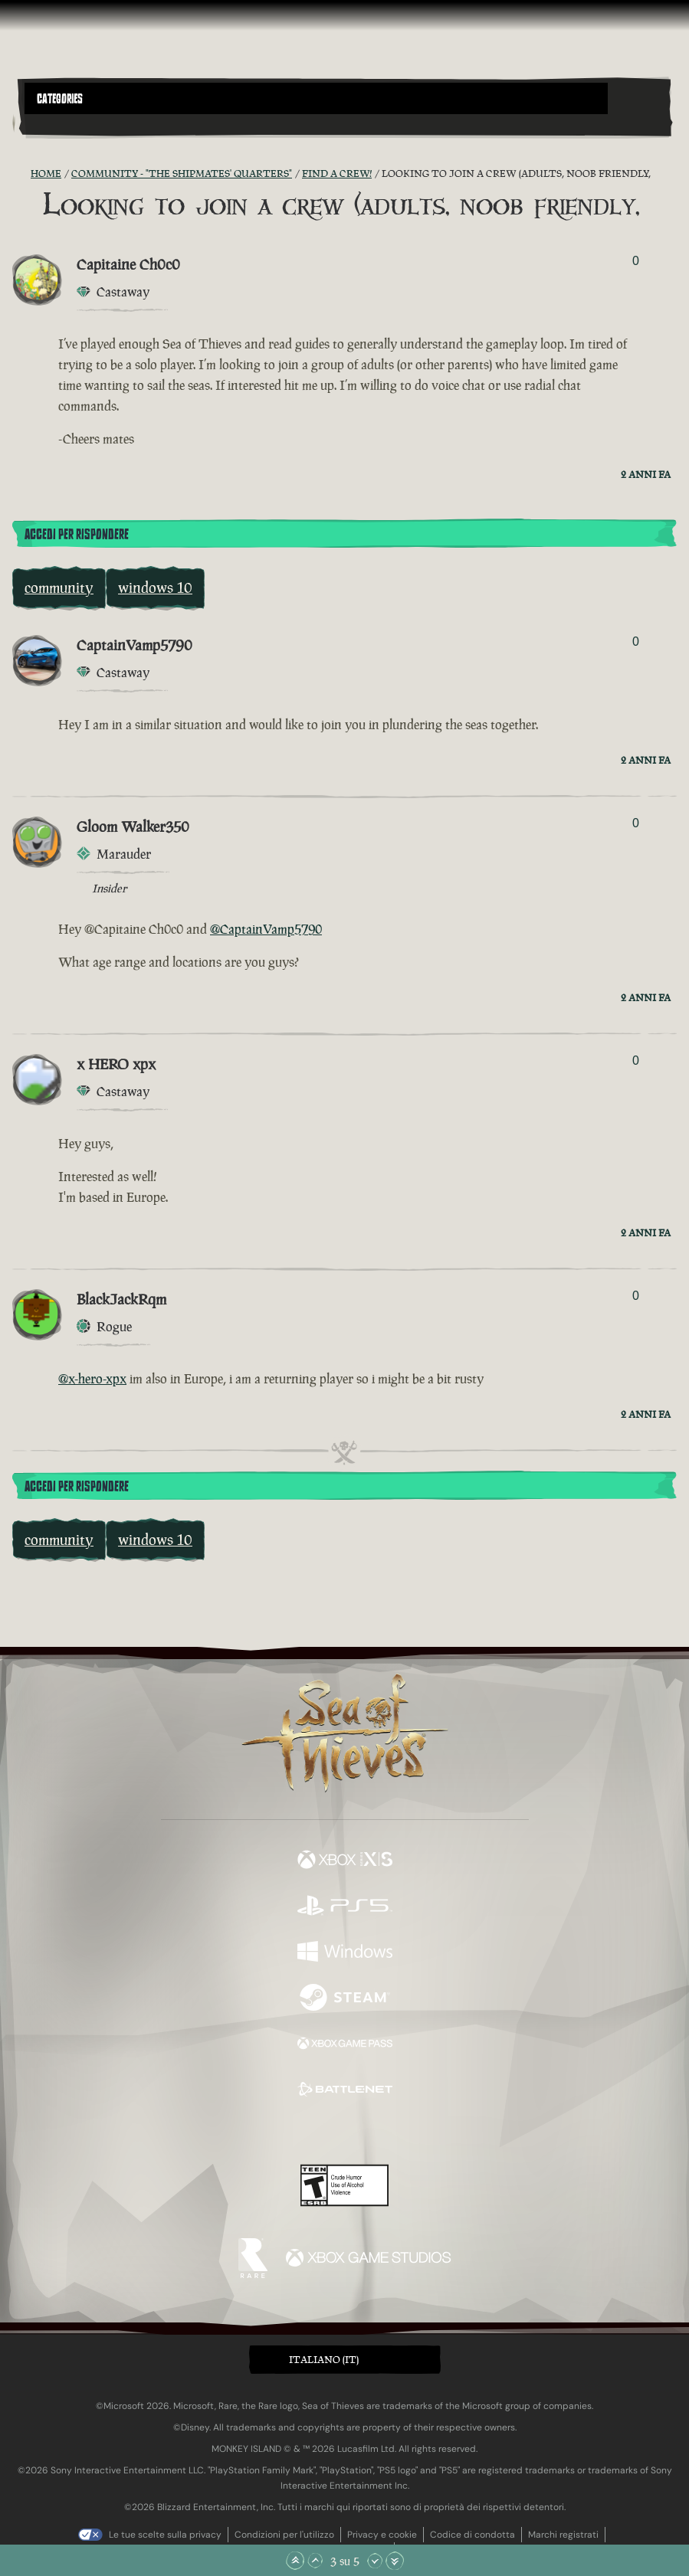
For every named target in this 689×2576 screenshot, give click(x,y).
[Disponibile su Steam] (345, 1999)
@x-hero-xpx (92, 1378)
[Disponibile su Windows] (345, 1953)
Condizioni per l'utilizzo (284, 2535)
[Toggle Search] (50, 123)
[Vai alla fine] (395, 2560)
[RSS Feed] (21, 174)
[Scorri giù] (374, 2560)
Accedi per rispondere (77, 535)
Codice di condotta (472, 2535)
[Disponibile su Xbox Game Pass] (345, 2045)
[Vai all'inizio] (295, 2560)
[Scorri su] (315, 2560)
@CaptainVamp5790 (266, 929)
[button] (316, 98)
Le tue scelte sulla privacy (165, 2535)
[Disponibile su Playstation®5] (345, 1907)
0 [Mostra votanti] (635, 260)
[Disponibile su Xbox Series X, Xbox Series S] (345, 1861)
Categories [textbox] (60, 99)
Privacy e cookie (382, 2535)
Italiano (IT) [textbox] (324, 2359)
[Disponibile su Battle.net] (345, 2091)
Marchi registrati (563, 2535)
